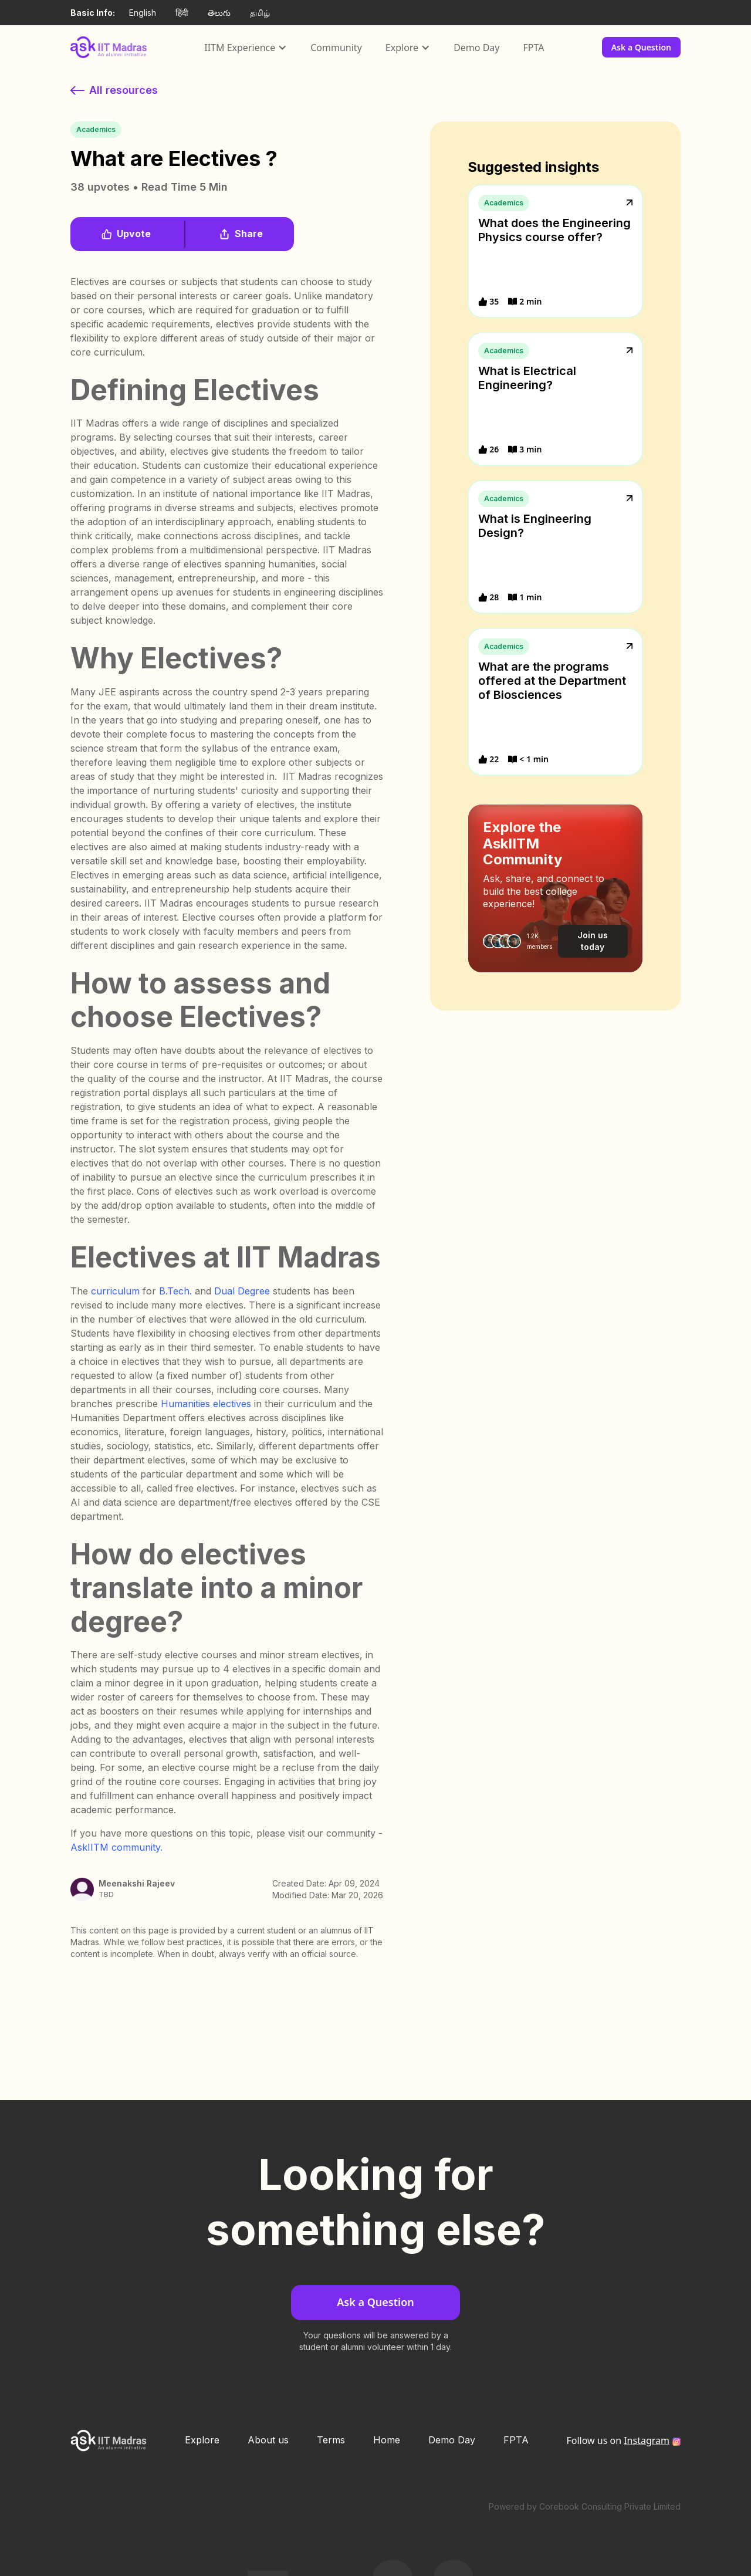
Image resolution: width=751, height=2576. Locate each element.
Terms (331, 2440)
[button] (245, 47)
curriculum (115, 1291)
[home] (108, 47)
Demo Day (476, 47)
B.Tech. (175, 1291)
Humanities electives (206, 1403)
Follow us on (617, 2440)
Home (386, 2440)
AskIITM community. (116, 1847)
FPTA (533, 47)
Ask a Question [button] (641, 47)
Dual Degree (242, 1291)
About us (268, 2440)
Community (336, 47)
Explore (202, 2440)
